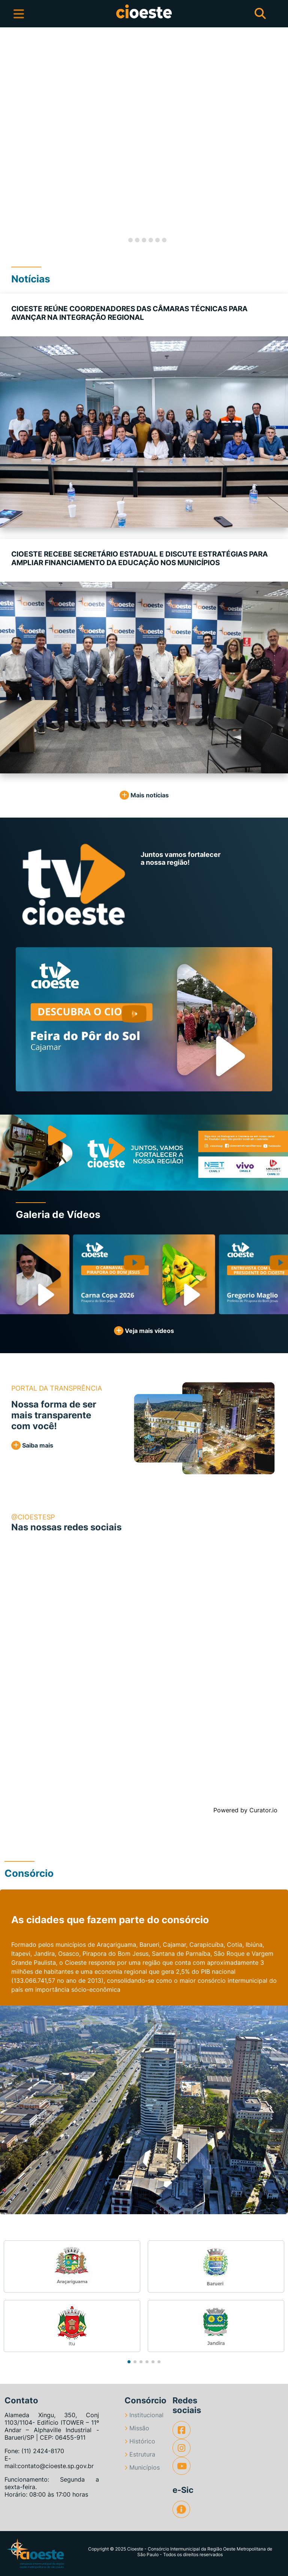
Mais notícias (144, 795)
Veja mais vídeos (144, 1330)
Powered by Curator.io (245, 1810)
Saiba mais (32, 1445)
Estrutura (139, 2454)
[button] (14, 139)
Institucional (144, 2415)
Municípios (142, 2467)
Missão (136, 2428)
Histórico (139, 2441)
